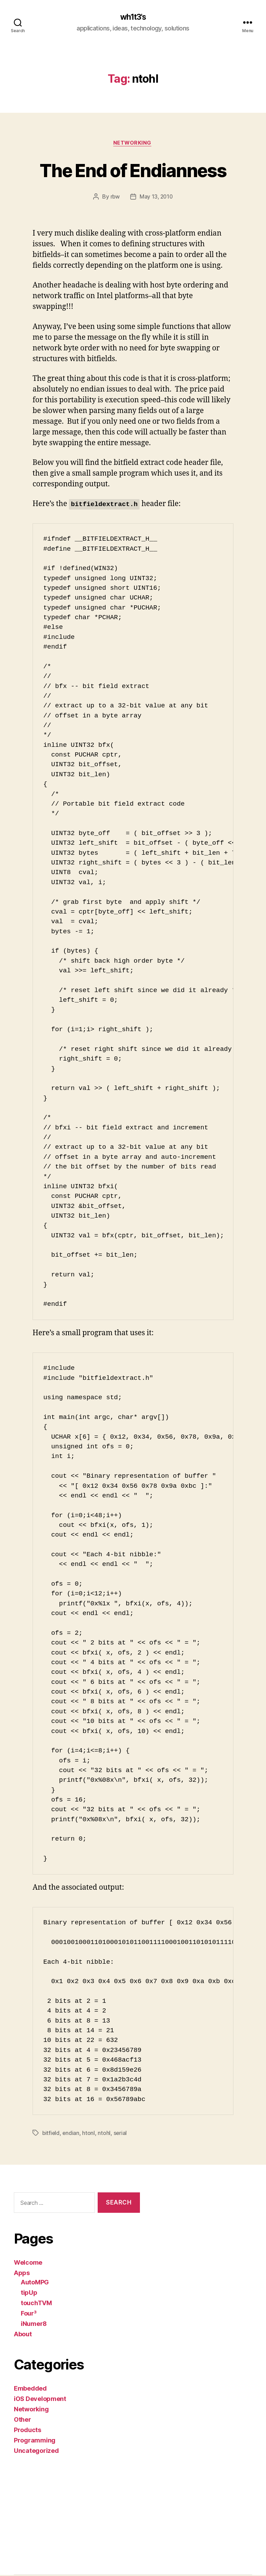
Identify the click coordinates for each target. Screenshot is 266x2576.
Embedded (30, 2389)
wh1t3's (133, 17)
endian (71, 2134)
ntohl (105, 2134)
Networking (133, 144)
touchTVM (36, 2304)
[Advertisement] (45, 2507)
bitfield (51, 2134)
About (23, 2335)
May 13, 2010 (156, 197)
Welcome (28, 2263)
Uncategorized (36, 2451)
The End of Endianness (133, 170)
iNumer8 (34, 2324)
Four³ (29, 2314)
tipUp (29, 2293)
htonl (89, 2134)
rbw (114, 197)
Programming (34, 2441)
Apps (22, 2273)
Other (22, 2420)
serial (121, 2134)
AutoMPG (35, 2283)
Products (27, 2431)
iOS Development (40, 2399)
